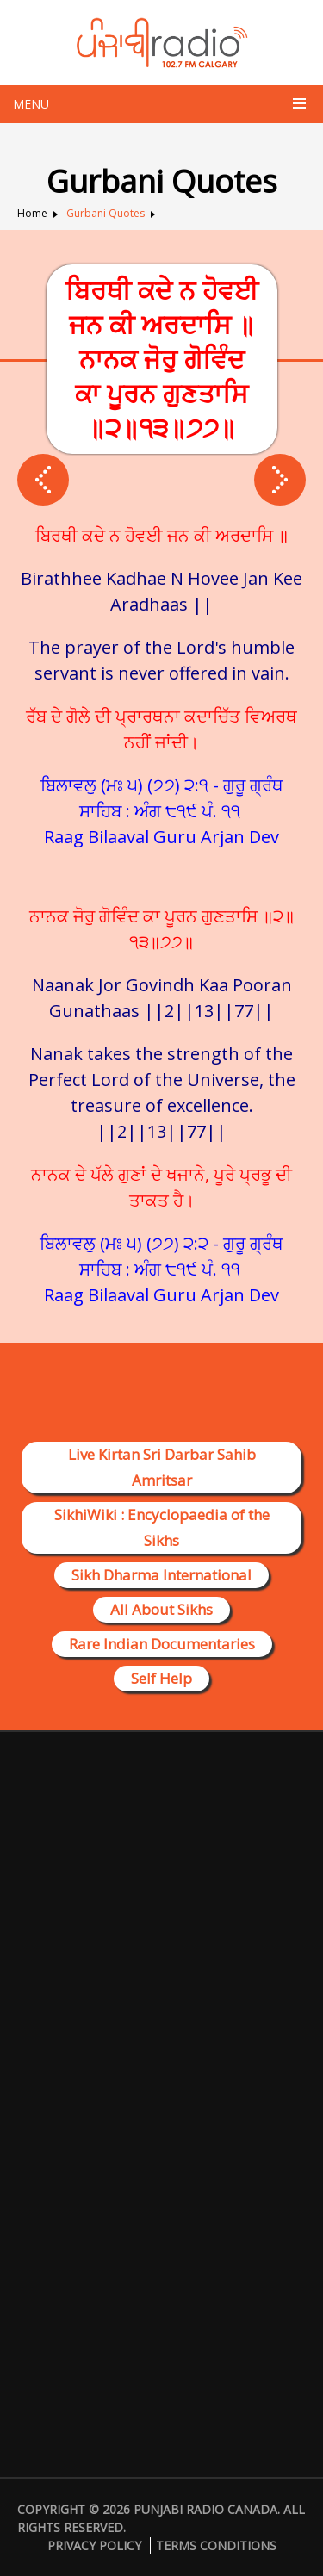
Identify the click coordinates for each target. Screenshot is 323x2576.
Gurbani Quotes (105, 213)
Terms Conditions (216, 2545)
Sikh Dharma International (161, 1575)
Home (32, 213)
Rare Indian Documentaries (162, 1644)
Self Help (161, 1678)
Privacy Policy (94, 2545)
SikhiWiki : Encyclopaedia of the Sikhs (162, 1527)
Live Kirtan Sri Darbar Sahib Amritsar (162, 1467)
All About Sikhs (161, 1609)
